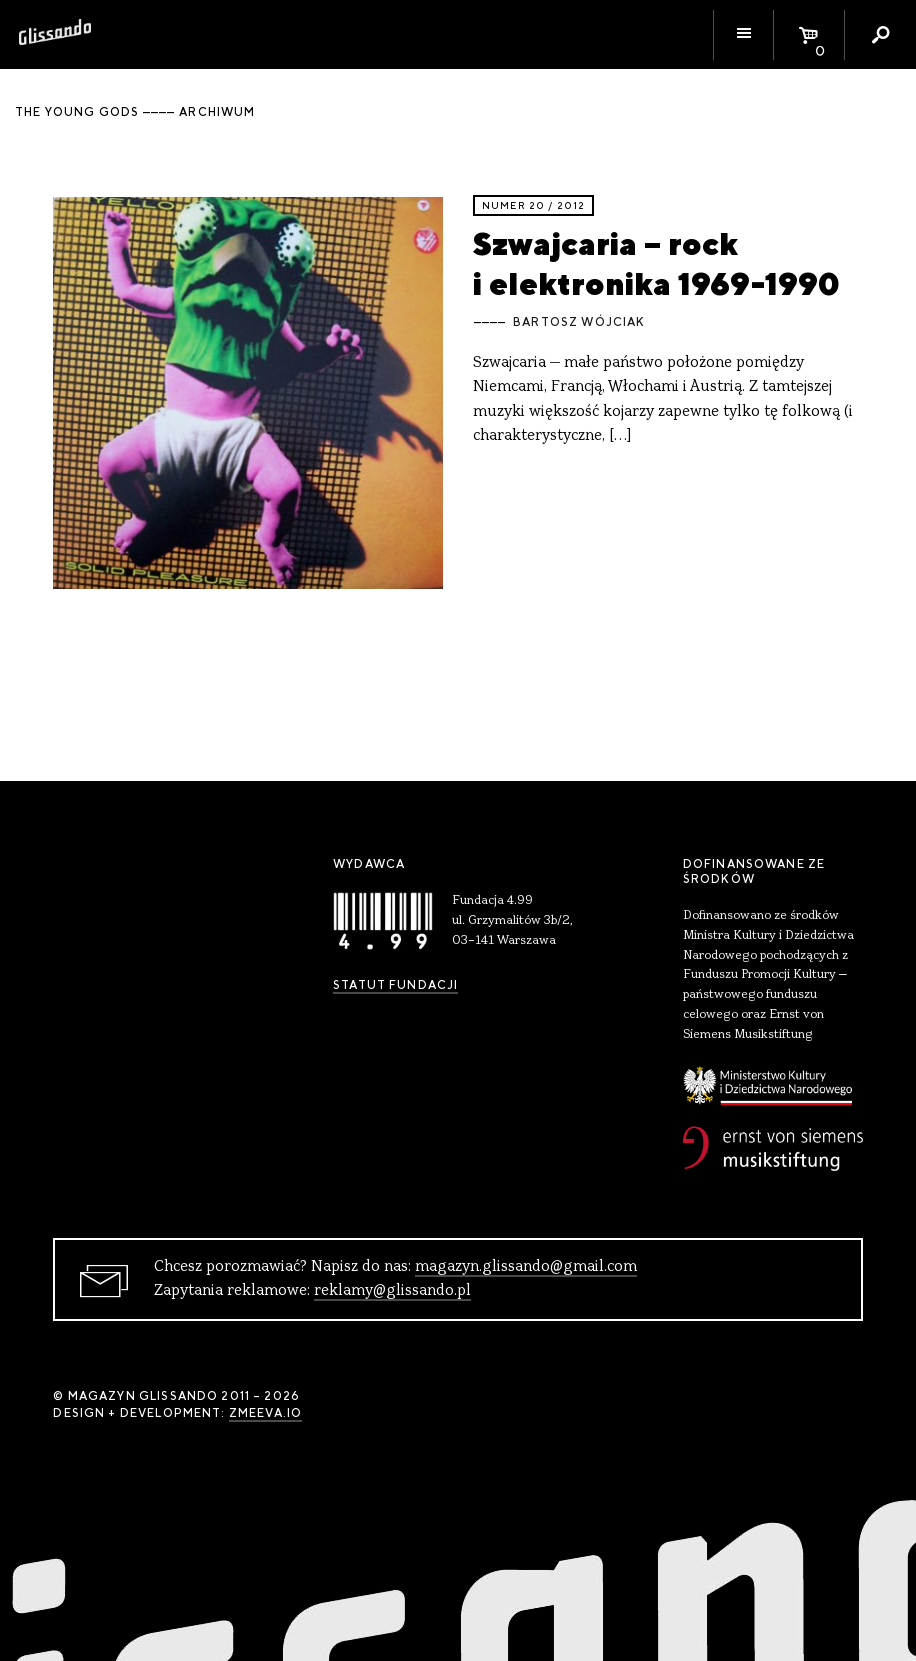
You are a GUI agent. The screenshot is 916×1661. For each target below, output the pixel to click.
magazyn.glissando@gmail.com (526, 1267)
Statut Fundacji (395, 985)
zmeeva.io (265, 1413)
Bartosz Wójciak (579, 322)
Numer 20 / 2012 (533, 205)
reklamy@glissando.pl (392, 1291)
